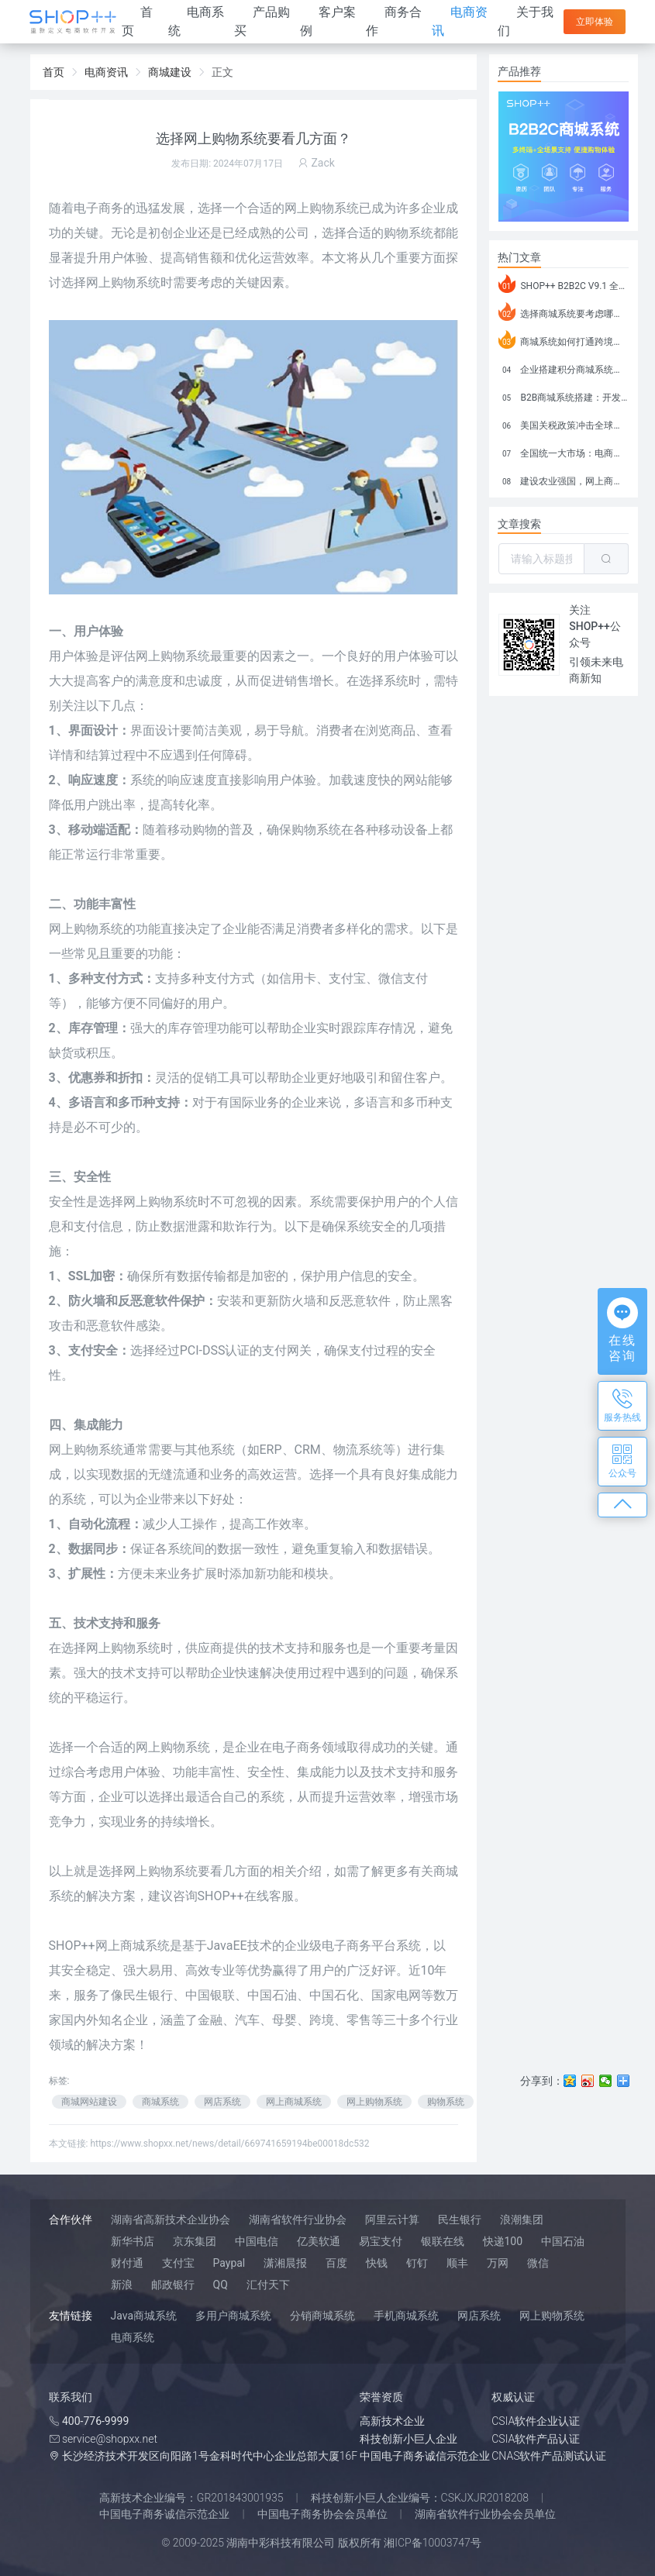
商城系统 (160, 2101)
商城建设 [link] (169, 72)
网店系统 (222, 2101)
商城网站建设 (89, 2101)
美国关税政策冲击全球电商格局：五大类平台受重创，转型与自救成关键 (563, 423)
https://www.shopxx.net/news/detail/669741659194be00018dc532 (229, 2143)
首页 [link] (53, 72)
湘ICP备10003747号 (432, 2542)
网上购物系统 (86, 1449)
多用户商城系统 (233, 2315)
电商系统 (132, 2337)
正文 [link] (222, 72)
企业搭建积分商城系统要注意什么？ (563, 367)
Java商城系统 (144, 2315)
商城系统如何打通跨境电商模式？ (563, 339)
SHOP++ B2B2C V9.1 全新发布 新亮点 (563, 283)
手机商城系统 (406, 2315)
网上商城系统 (294, 2101)
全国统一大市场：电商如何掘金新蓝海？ (563, 451)
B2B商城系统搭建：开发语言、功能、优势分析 (563, 395)
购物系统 (135, 282)
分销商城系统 (322, 2315)
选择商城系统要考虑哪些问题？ (563, 311)
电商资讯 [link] (106, 72)
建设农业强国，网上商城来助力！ (563, 479)
